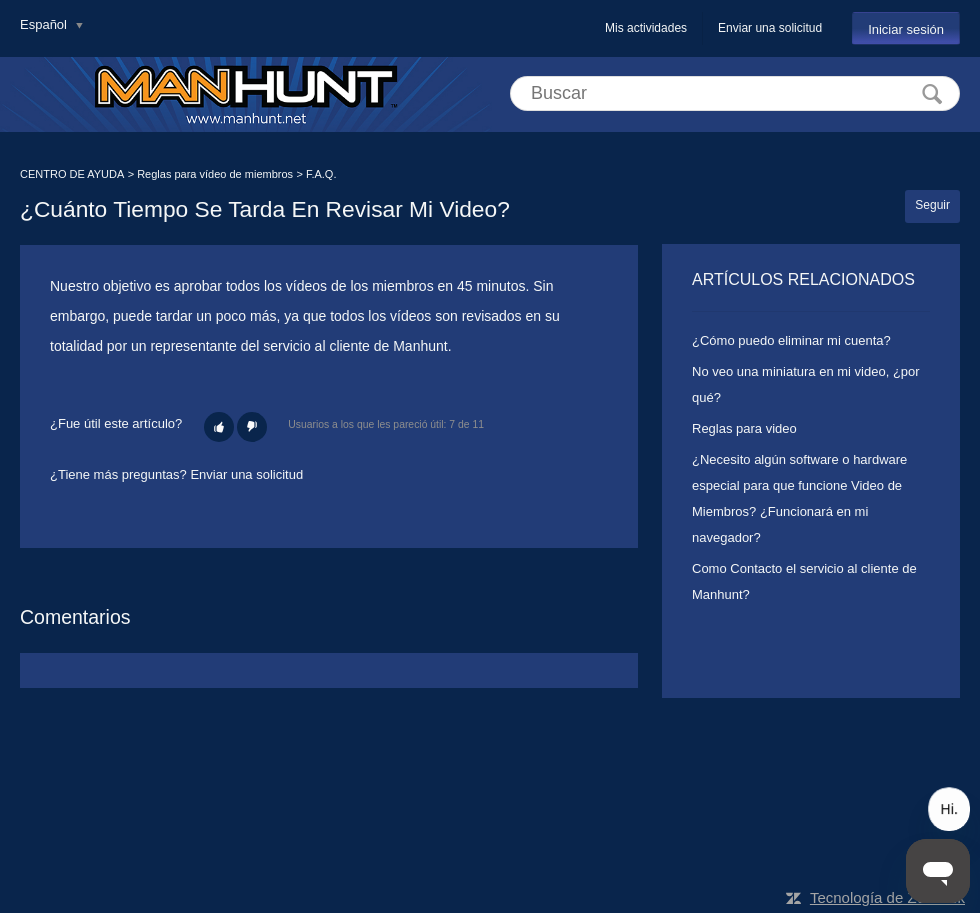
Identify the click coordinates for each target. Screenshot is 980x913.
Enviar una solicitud (770, 28)
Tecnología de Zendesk (887, 897)
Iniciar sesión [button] (906, 29)
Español (45, 24)
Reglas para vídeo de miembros (215, 174)
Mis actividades (646, 28)
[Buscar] (735, 93)
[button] (219, 427)
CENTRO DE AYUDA (72, 174)
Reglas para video (744, 428)
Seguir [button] (932, 205)
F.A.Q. (321, 174)
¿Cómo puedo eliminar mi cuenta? (791, 340)
